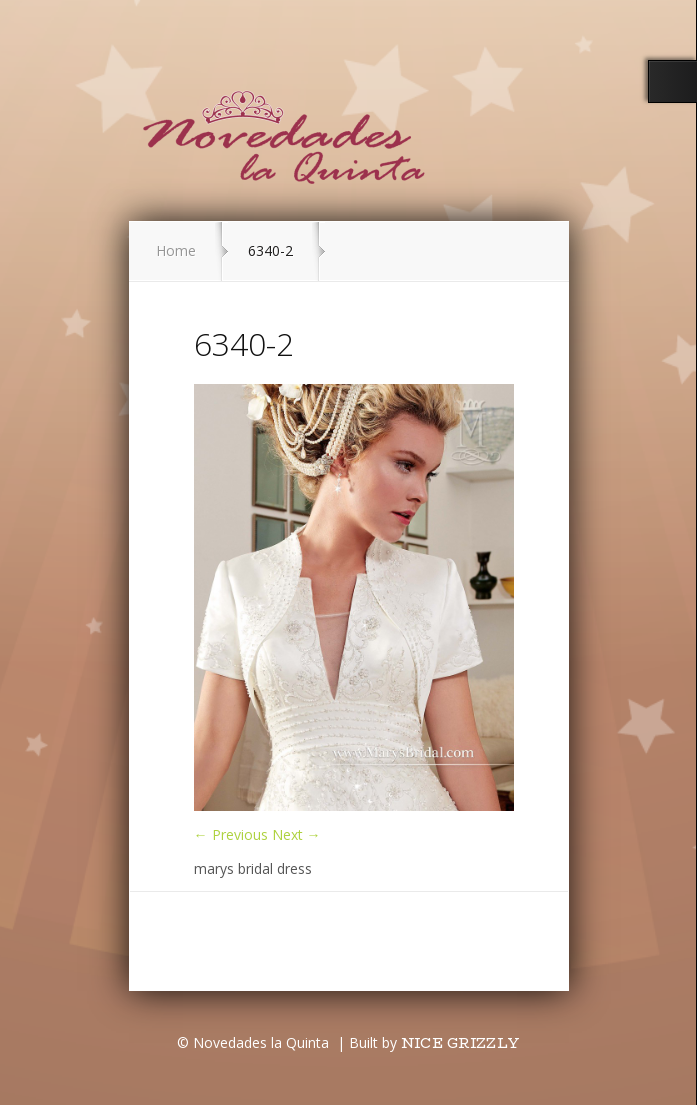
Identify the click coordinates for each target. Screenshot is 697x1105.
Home (176, 250)
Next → (296, 834)
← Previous (231, 834)
